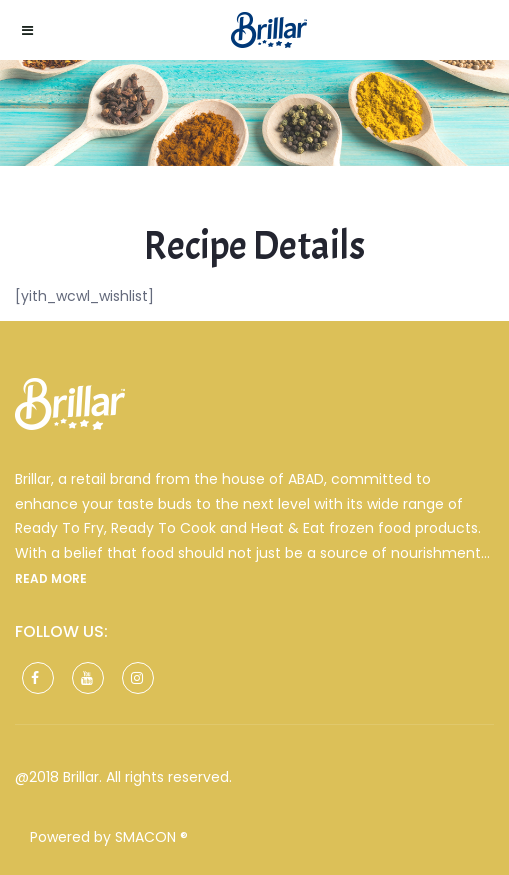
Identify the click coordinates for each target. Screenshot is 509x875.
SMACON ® (151, 837)
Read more (51, 578)
